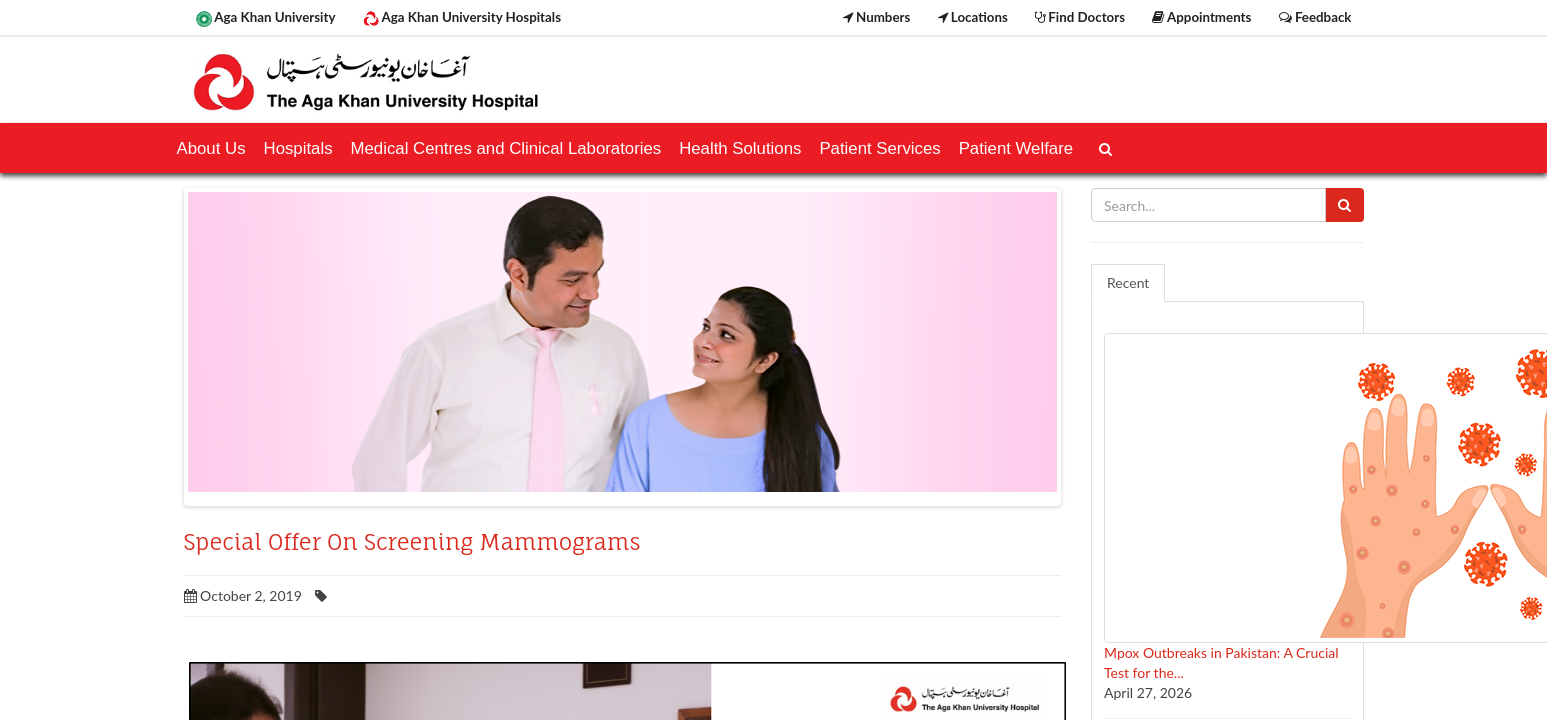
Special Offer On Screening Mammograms (412, 542)
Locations (973, 17)
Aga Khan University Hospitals (462, 18)
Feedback (1315, 17)
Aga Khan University (266, 18)
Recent (1128, 282)
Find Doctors (1080, 17)
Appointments (1201, 17)
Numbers (877, 17)
